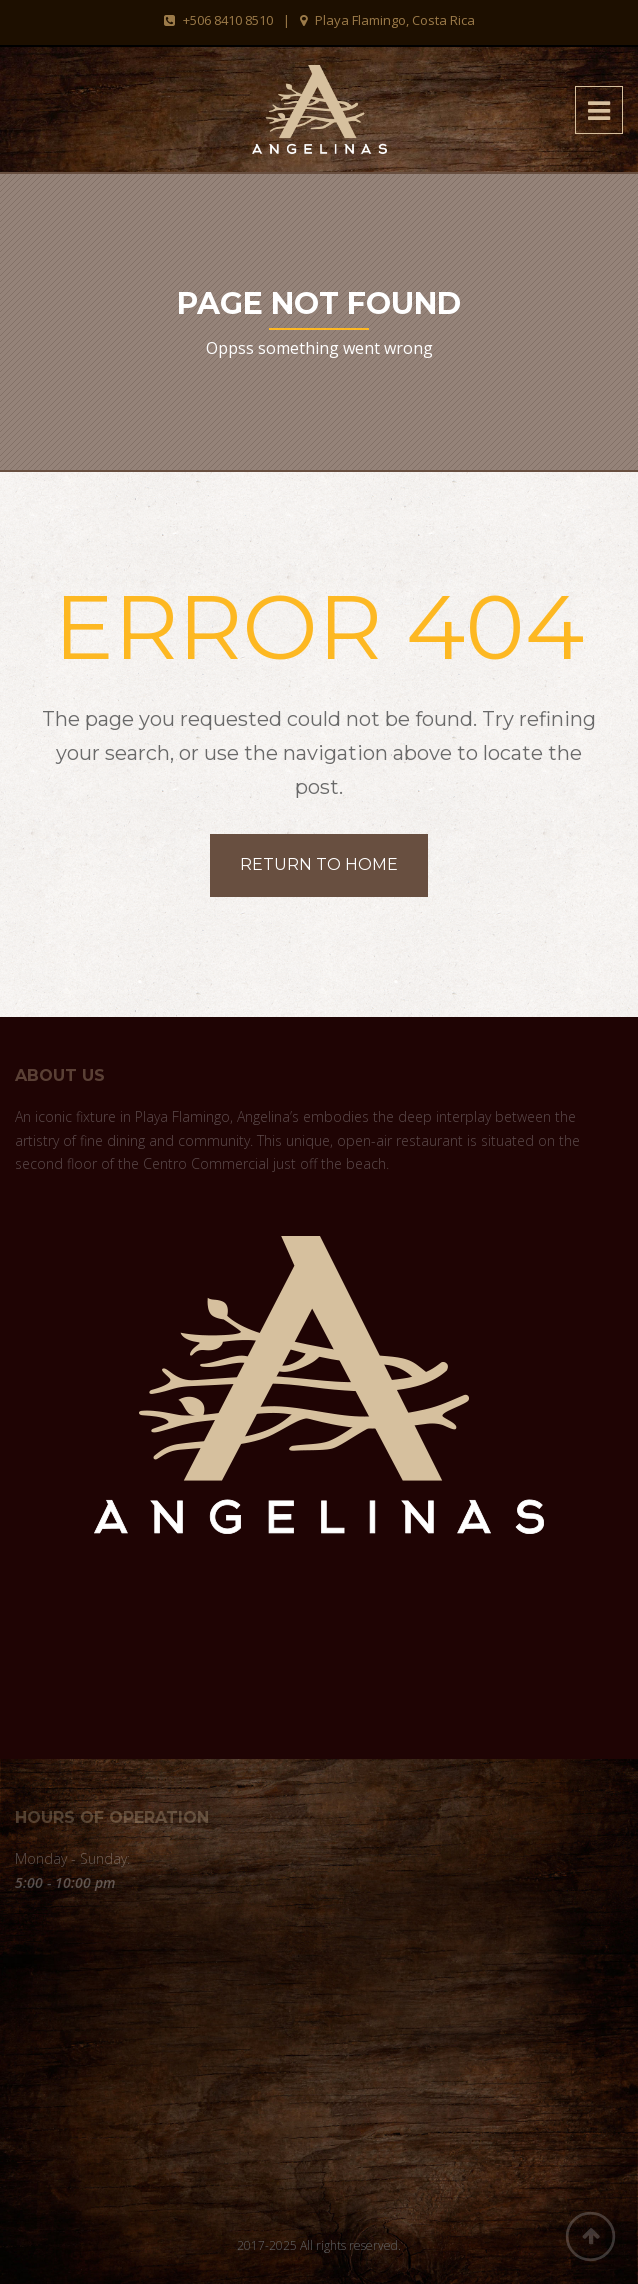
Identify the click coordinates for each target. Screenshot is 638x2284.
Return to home (319, 864)
